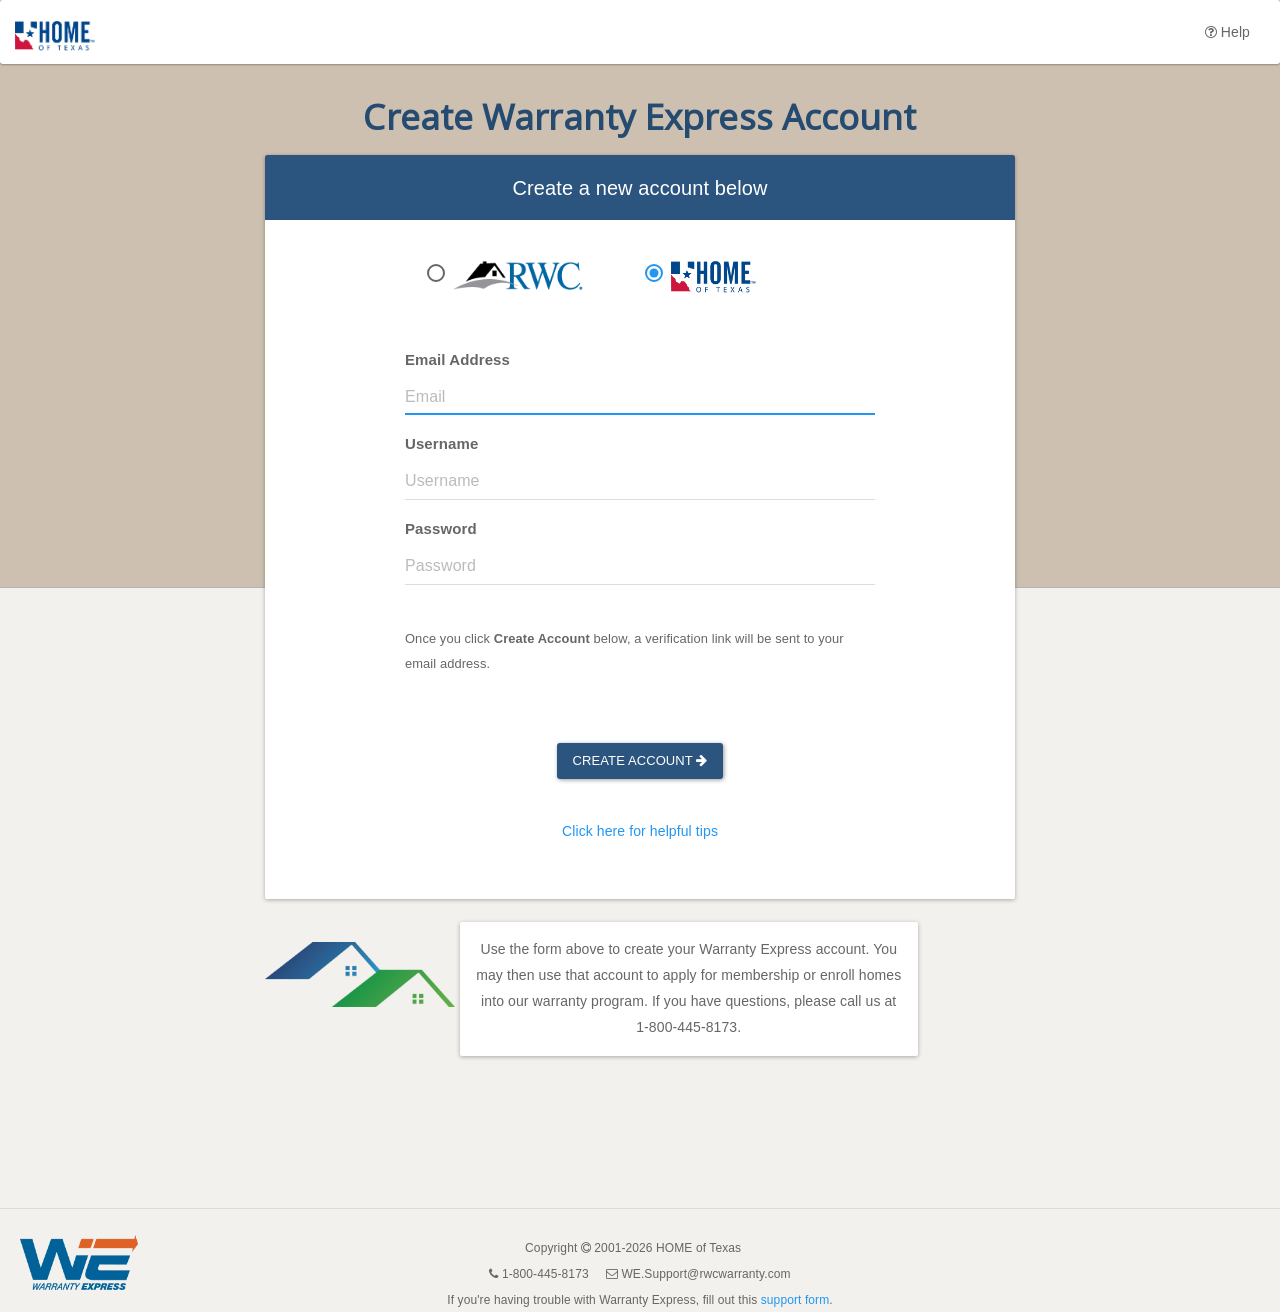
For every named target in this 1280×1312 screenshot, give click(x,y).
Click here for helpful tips (640, 831)
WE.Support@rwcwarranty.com (705, 1274)
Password (441, 528)
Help (1227, 32)
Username (441, 443)
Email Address (457, 359)
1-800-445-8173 (686, 1027)
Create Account (640, 760)
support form (795, 1300)
